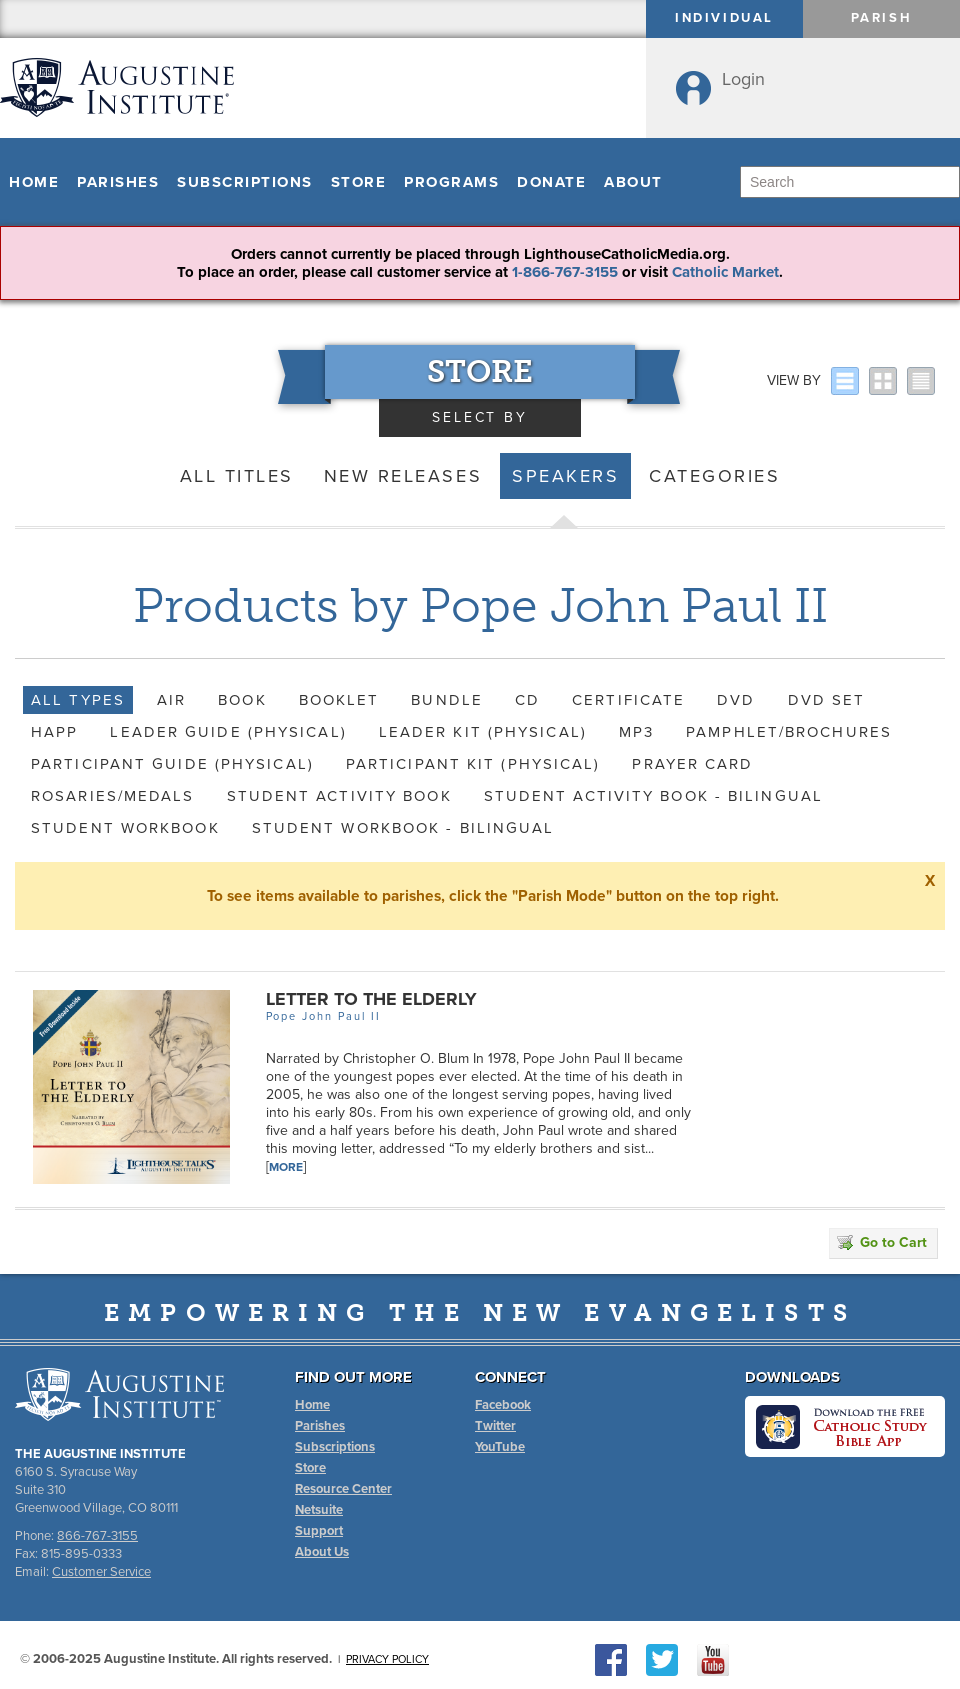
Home (34, 182)
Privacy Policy (387, 1659)
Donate (551, 182)
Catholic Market (725, 272)
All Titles (237, 476)
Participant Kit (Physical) (473, 764)
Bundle (447, 700)
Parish (882, 18)
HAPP (54, 732)
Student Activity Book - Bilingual (653, 796)
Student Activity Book (339, 796)
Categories (714, 476)
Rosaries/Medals (113, 796)
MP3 (636, 732)
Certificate (628, 700)
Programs (451, 182)
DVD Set (827, 700)
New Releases (403, 476)
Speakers (565, 476)
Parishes (118, 182)
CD (527, 700)
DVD (736, 700)
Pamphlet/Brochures (789, 732)
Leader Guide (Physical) (228, 732)
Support (319, 1531)
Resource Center (343, 1489)
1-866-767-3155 (565, 272)
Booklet (339, 700)
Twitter (495, 1426)
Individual (724, 18)
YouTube (500, 1447)
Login (743, 79)
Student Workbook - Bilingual (403, 828)
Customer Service (101, 1572)
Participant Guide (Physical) (172, 764)
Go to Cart (882, 1242)
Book (242, 700)
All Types (78, 700)
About (633, 182)
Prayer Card (692, 764)
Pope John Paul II (324, 1016)
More (286, 1167)
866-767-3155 (97, 1536)
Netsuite (319, 1510)
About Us (322, 1552)
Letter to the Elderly (371, 999)
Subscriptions (245, 182)
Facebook (503, 1405)
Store (359, 182)
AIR (171, 700)
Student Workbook (125, 828)
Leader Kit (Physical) (483, 732)
